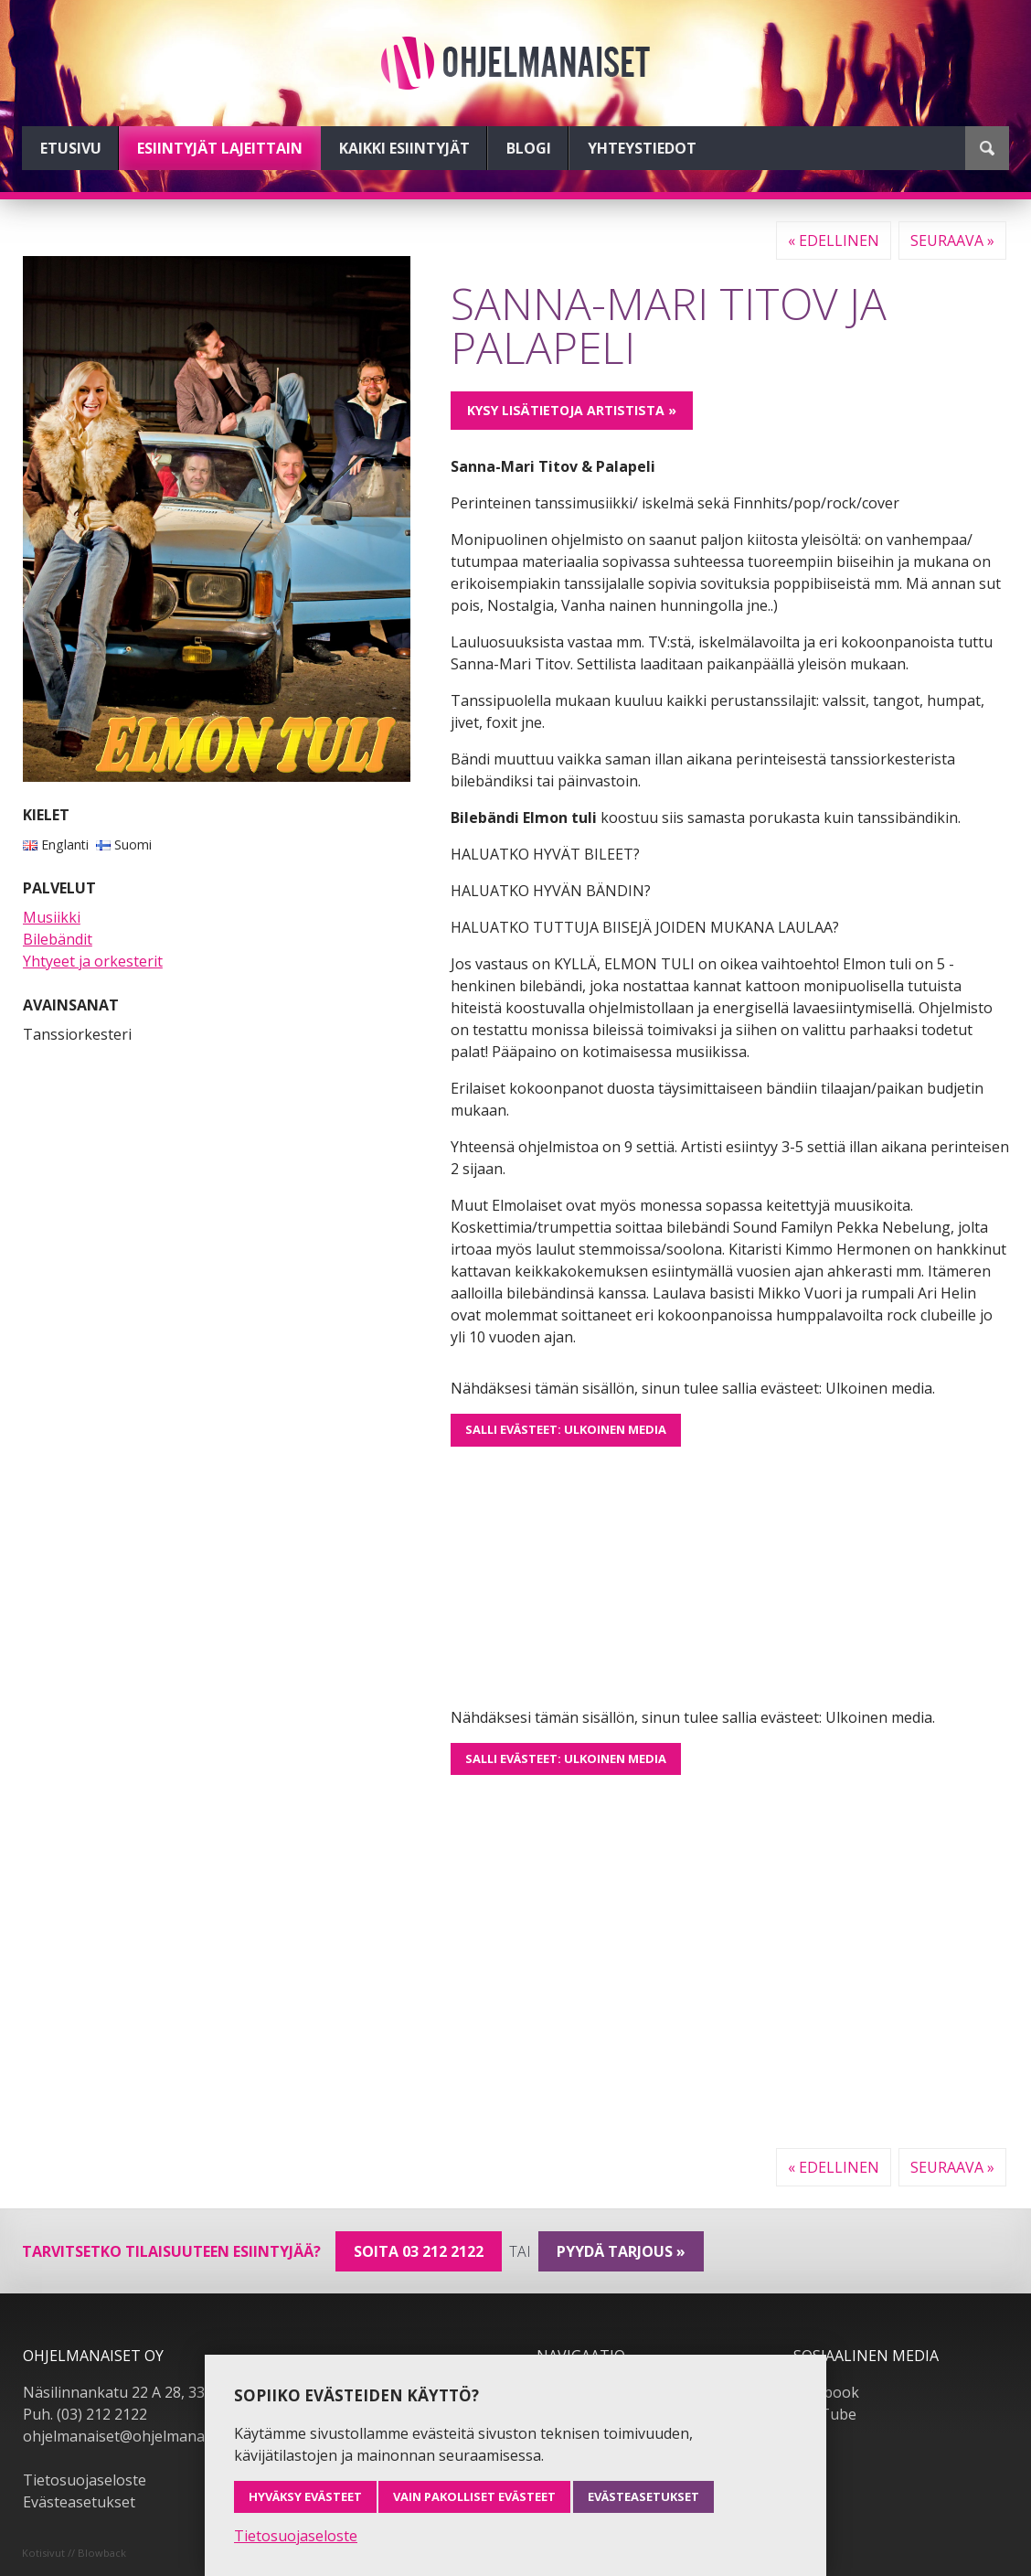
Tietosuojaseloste (84, 2480)
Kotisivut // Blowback (74, 2553)
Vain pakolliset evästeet (474, 2496)
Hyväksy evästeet (305, 2496)
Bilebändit (57, 939)
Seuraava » (952, 240)
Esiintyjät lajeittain (220, 148)
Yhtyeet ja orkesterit (93, 961)
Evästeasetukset (79, 2502)
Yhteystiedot (642, 148)
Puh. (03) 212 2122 (85, 2414)
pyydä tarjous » (621, 2251)
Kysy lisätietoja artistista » (571, 410)
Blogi (528, 148)
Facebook (826, 2392)
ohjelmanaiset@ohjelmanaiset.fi (131, 2436)
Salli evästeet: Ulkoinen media (565, 1429)
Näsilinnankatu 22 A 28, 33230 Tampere (159, 2392)
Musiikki (51, 917)
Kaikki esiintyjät (404, 148)
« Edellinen (833, 240)
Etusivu (70, 148)
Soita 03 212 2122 (419, 2251)
